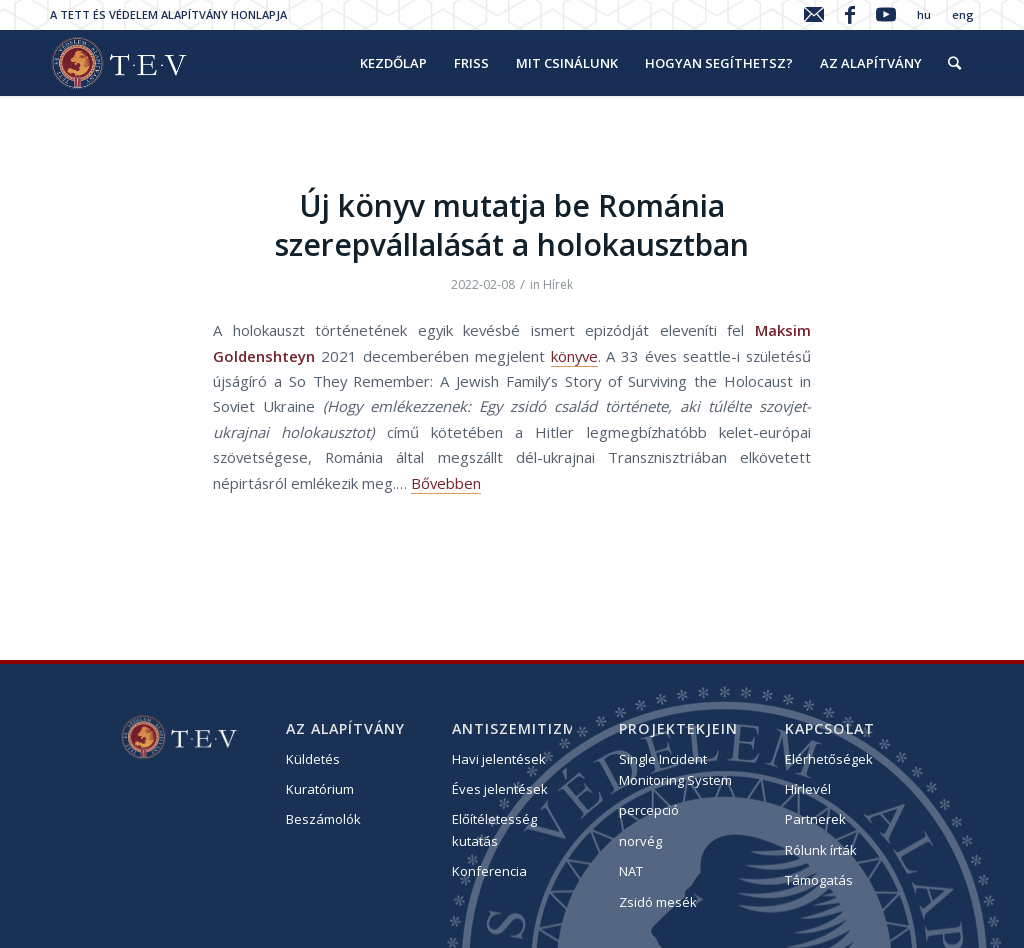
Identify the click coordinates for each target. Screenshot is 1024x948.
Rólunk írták (821, 850)
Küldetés (313, 759)
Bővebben (446, 483)
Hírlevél (808, 789)
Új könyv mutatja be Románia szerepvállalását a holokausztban (512, 225)
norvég (640, 841)
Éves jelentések (500, 789)
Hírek (558, 284)
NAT (631, 871)
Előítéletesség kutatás (494, 829)
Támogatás (819, 880)
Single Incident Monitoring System (675, 769)
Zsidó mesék (658, 902)
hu (924, 14)
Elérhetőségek (829, 759)
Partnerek (815, 819)
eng (963, 14)
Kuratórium (320, 789)
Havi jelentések (499, 759)
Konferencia (489, 871)
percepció (649, 810)
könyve (574, 356)
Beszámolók (323, 819)
